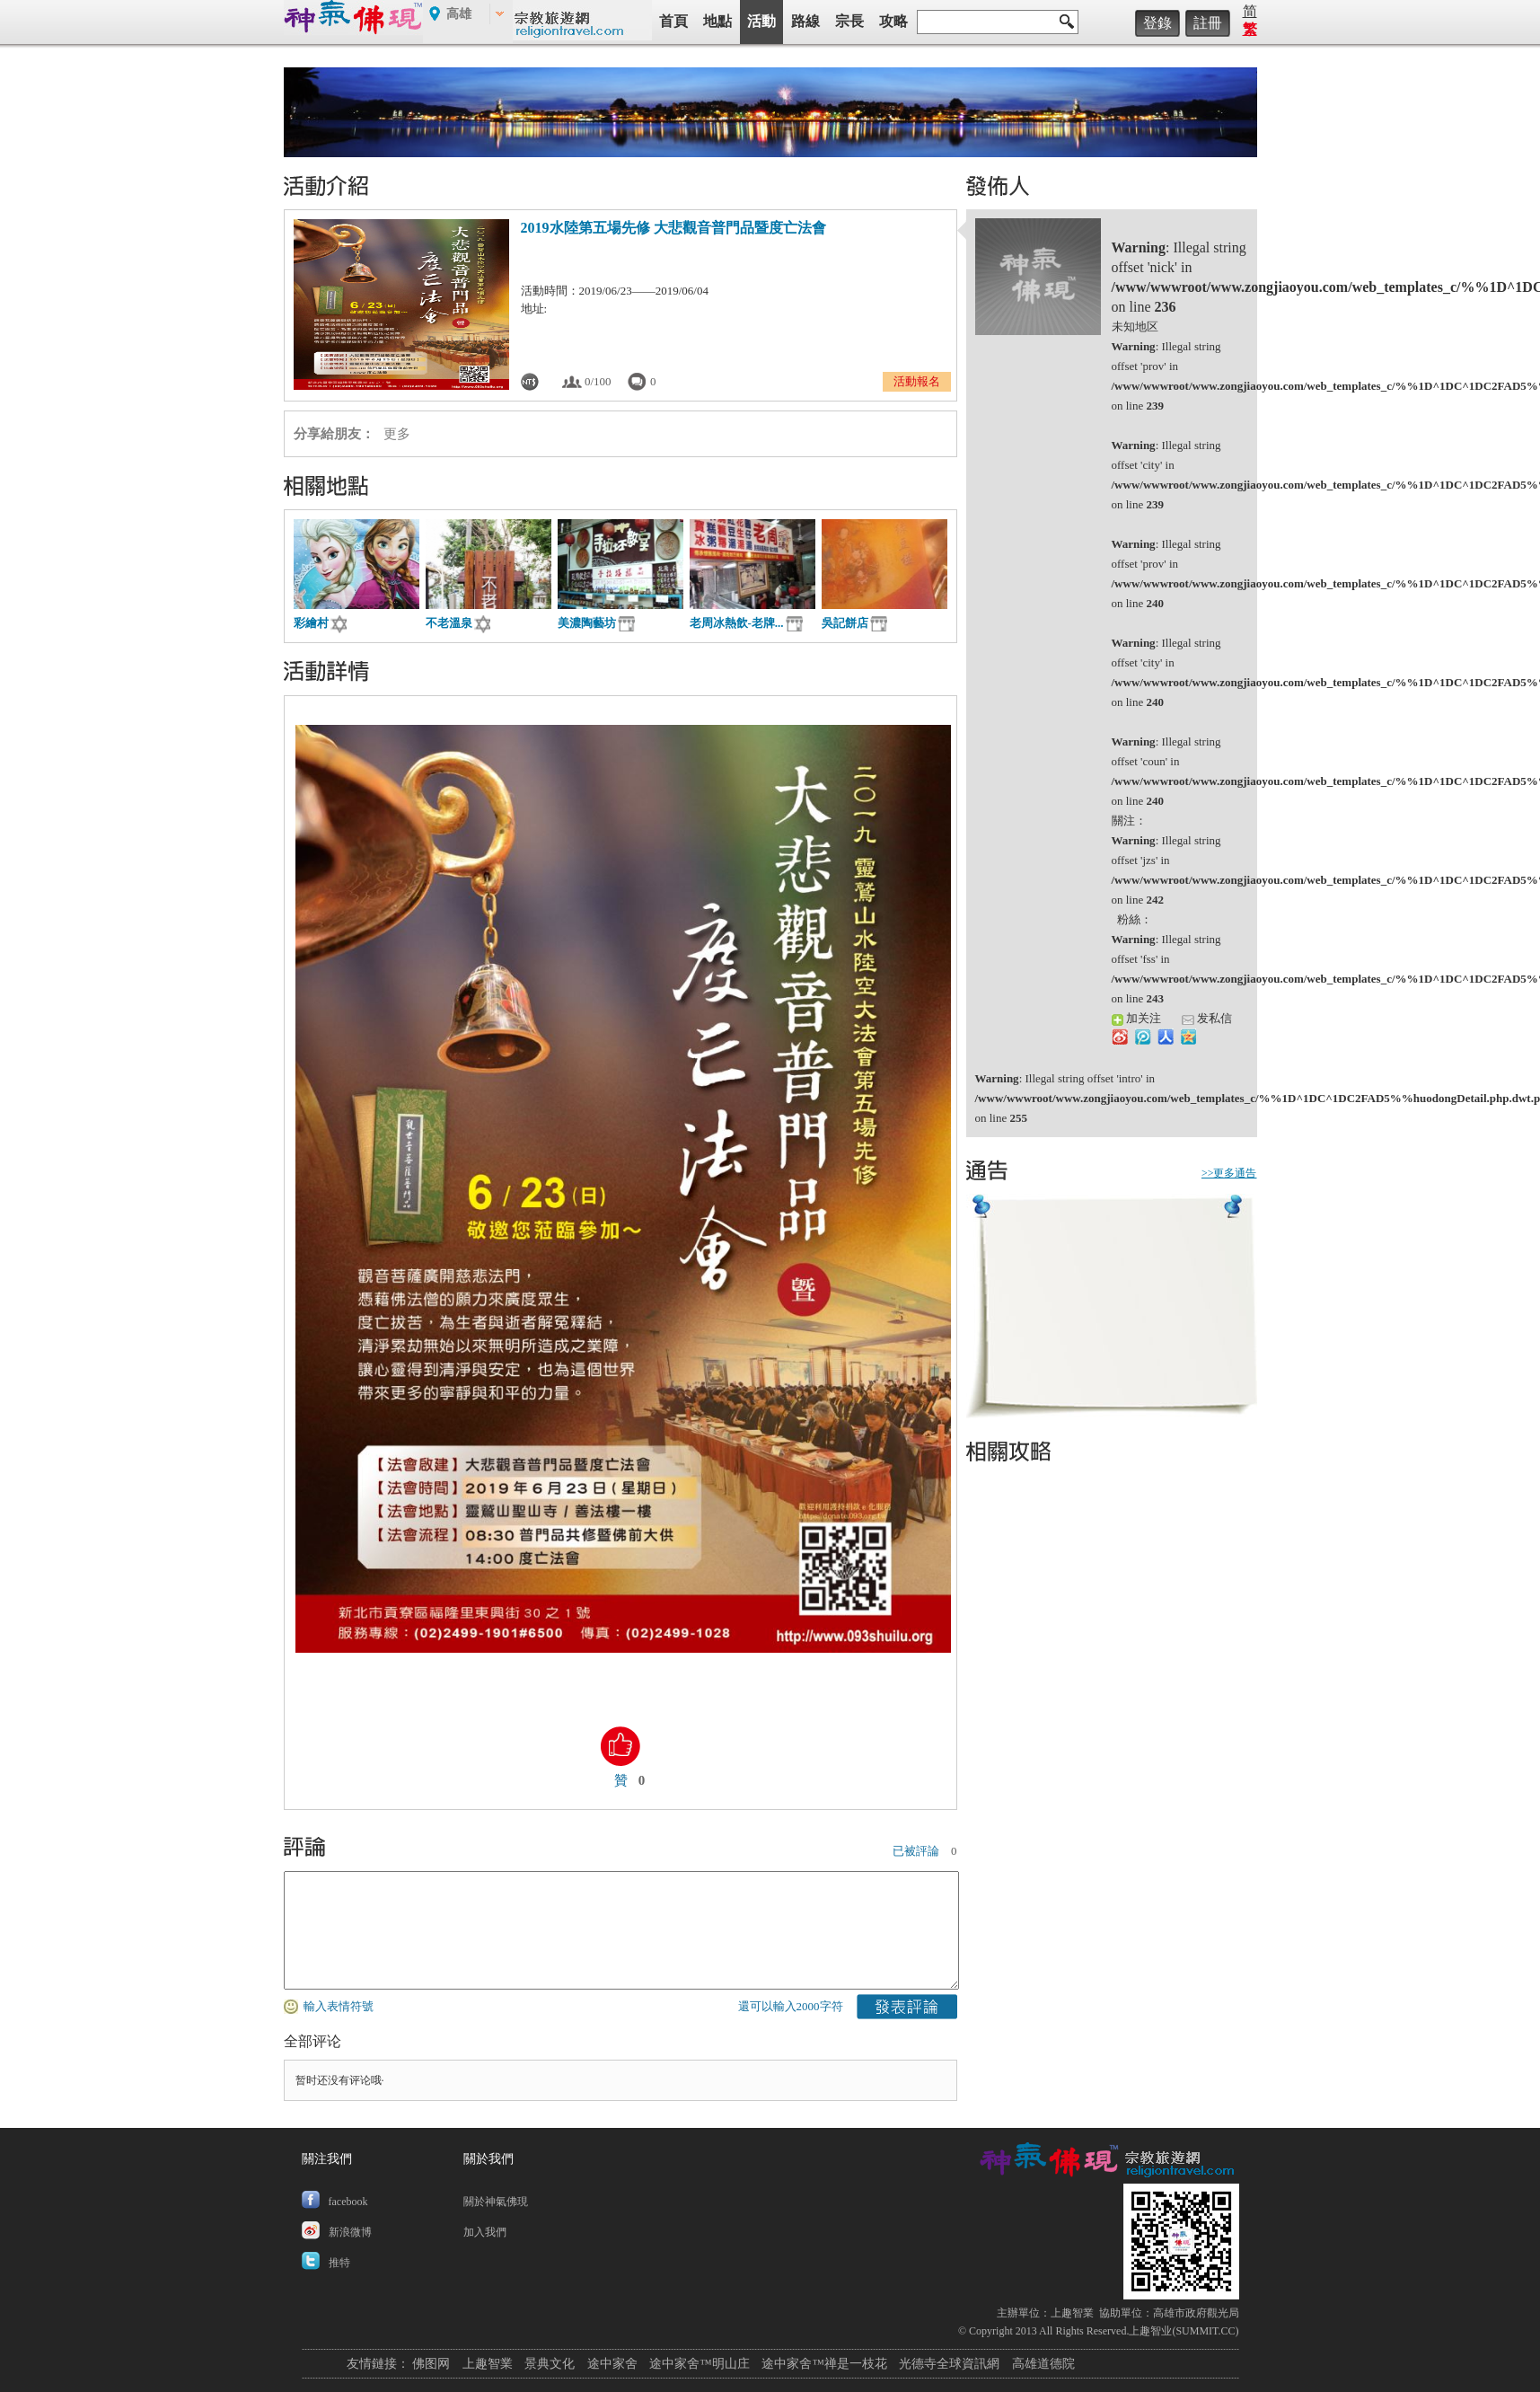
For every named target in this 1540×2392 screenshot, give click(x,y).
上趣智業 (1072, 2313)
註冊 (1207, 23)
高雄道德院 (1043, 2363)
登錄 (1157, 23)
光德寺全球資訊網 (949, 2363)
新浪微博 (350, 2232)
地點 (717, 21)
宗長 (849, 21)
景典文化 (549, 2363)
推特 (339, 2262)
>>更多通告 (1229, 1173)
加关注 (1136, 1018)
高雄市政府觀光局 (1196, 2313)
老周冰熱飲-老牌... (737, 623)
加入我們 (484, 2232)
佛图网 (431, 2363)
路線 (805, 21)
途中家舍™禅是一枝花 (824, 2363)
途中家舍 (612, 2363)
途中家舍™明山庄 (699, 2363)
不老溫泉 (449, 623)
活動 (761, 21)
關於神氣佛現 (495, 2201)
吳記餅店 (845, 623)
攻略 (893, 21)
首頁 (673, 21)
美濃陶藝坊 (587, 623)
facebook (348, 2201)
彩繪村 (311, 623)
